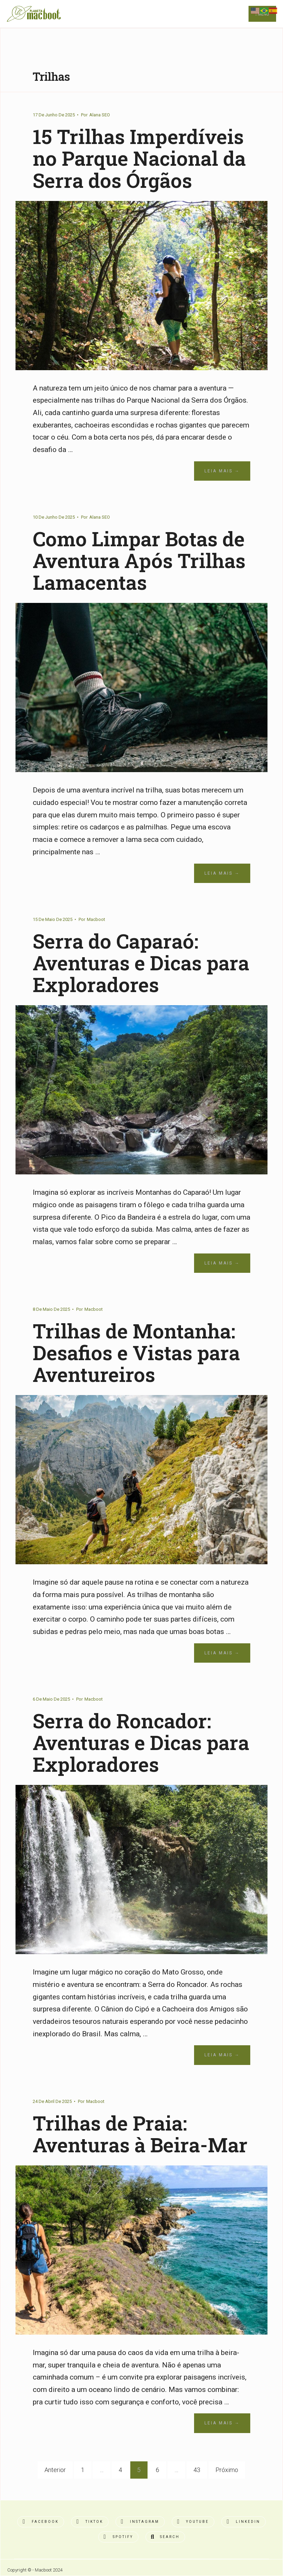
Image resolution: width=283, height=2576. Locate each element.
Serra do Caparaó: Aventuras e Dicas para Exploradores (141, 963)
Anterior (55, 2469)
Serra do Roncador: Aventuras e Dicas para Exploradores (141, 1742)
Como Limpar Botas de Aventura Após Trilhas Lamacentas (139, 560)
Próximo (226, 2469)
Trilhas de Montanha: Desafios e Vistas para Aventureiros (136, 1352)
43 (196, 2469)
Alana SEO (99, 114)
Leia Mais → (222, 471)
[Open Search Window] (165, 2537)
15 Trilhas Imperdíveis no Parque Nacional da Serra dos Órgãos (139, 158)
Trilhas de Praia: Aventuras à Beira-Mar (140, 2134)
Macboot (96, 919)
